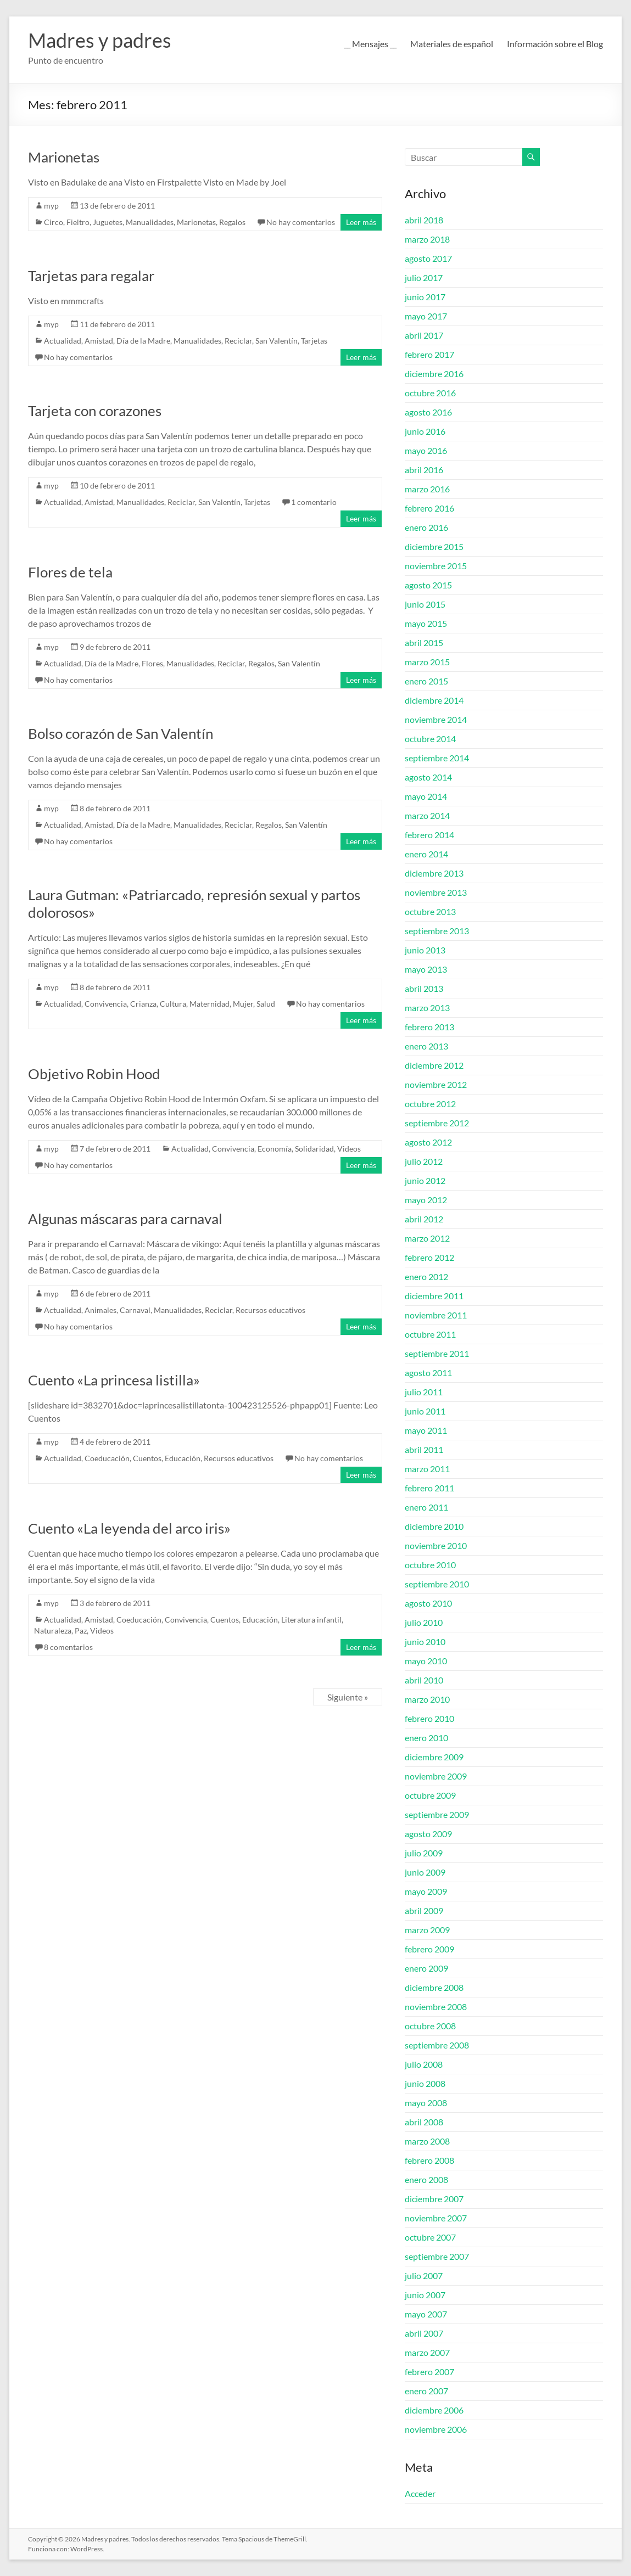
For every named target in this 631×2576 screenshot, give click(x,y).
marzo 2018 (427, 239)
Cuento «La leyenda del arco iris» (129, 1528)
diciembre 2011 (434, 1295)
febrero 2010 (429, 1718)
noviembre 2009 (436, 1776)
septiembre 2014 (437, 758)
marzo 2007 (427, 2352)
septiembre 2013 (437, 930)
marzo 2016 (427, 489)
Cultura (173, 1003)
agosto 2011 (428, 1372)
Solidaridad (314, 1148)
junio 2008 (425, 2083)
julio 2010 (424, 1622)
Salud (265, 1003)
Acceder (420, 2493)
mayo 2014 (426, 796)
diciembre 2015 (434, 546)
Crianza (143, 1003)
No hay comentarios (300, 222)
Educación (182, 1458)
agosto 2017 (428, 258)
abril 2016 (424, 469)
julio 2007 (424, 2275)
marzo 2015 (427, 661)
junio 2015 (425, 604)
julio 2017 (424, 277)
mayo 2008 (426, 2102)
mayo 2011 (426, 1430)
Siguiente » (347, 1697)
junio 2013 (425, 950)
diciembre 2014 (434, 700)
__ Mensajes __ (370, 43)
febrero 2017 (429, 354)
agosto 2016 (428, 412)
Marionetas (63, 157)
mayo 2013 (426, 969)
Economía (275, 1148)
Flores (152, 663)
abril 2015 (424, 642)
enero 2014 (426, 854)
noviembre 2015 (436, 565)
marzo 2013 (427, 1007)
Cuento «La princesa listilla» (114, 1380)
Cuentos (147, 1458)
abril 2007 (424, 2333)
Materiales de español (451, 43)
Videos (349, 1148)
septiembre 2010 (437, 1584)
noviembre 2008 (436, 2006)
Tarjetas (314, 340)
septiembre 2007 (437, 2256)
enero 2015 (426, 681)
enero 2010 (426, 1737)
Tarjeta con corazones (94, 410)
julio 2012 (424, 1161)
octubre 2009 (430, 1795)
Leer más (361, 222)
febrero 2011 (429, 1488)
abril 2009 (424, 1910)
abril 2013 (424, 988)
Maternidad (209, 1003)
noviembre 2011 (436, 1315)
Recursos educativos (270, 1310)
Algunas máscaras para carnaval (125, 1218)
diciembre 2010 (434, 1526)
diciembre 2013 (434, 873)
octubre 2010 (430, 1564)
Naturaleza (52, 1630)
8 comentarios (68, 1647)
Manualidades (150, 222)
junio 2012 (425, 1180)
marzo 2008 (427, 2141)
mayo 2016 (426, 450)
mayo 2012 (426, 1199)
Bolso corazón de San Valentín (120, 733)
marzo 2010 (427, 1699)
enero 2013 (426, 1046)
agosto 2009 (428, 1833)
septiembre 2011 (437, 1353)
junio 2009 (425, 1872)
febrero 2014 (429, 834)
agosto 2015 (428, 585)
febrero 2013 (429, 1027)
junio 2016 (425, 431)
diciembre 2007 (434, 2198)
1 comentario (314, 502)
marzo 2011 (427, 1468)
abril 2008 (424, 2122)
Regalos (232, 222)
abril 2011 (424, 1449)
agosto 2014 (428, 777)
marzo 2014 (427, 815)
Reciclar (238, 340)
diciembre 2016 (434, 373)
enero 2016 (426, 527)
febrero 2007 (429, 2371)
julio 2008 (424, 2064)
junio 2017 (425, 296)
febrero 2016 (429, 508)
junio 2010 (425, 1641)
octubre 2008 (430, 2026)
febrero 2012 (429, 1257)
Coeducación (107, 1458)
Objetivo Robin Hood (94, 1073)
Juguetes (107, 222)
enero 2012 (426, 1276)
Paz (81, 1630)
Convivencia (106, 1003)
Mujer (243, 1003)
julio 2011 (424, 1392)
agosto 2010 (428, 1603)
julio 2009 (424, 1853)
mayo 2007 (426, 2314)
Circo (53, 222)
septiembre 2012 (437, 1123)
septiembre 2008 (437, 2045)
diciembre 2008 (434, 1987)
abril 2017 (424, 335)
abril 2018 (424, 220)
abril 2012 (424, 1219)
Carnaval (135, 1310)
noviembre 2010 (436, 1545)
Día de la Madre (143, 340)
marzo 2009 (427, 1929)
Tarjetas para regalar (91, 275)
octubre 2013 (430, 911)
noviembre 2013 (436, 892)
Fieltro (78, 222)
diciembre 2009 (434, 1757)
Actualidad (62, 340)
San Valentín (276, 340)
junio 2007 (425, 2294)
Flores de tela (70, 572)
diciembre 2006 (434, 2410)
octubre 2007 (430, 2237)
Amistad (99, 340)
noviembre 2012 (436, 1084)
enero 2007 (426, 2391)
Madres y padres (99, 40)
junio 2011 (425, 1411)
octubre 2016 (430, 393)
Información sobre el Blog (555, 43)
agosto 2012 (428, 1142)
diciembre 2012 (434, 1065)
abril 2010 (424, 1680)
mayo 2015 (426, 623)
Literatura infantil (311, 1619)
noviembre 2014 (436, 719)
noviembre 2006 (436, 2429)
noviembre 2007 (436, 2218)
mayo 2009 (426, 1891)
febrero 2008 (429, 2160)
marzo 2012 (427, 1238)
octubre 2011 (430, 1334)
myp (51, 205)
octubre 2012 (430, 1103)
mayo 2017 (426, 316)
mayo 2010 (426, 1660)
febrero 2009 (429, 1949)
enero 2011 (426, 1507)
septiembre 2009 (437, 1814)
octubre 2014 (430, 738)
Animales (100, 1310)
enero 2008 (426, 2179)
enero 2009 (426, 1968)
